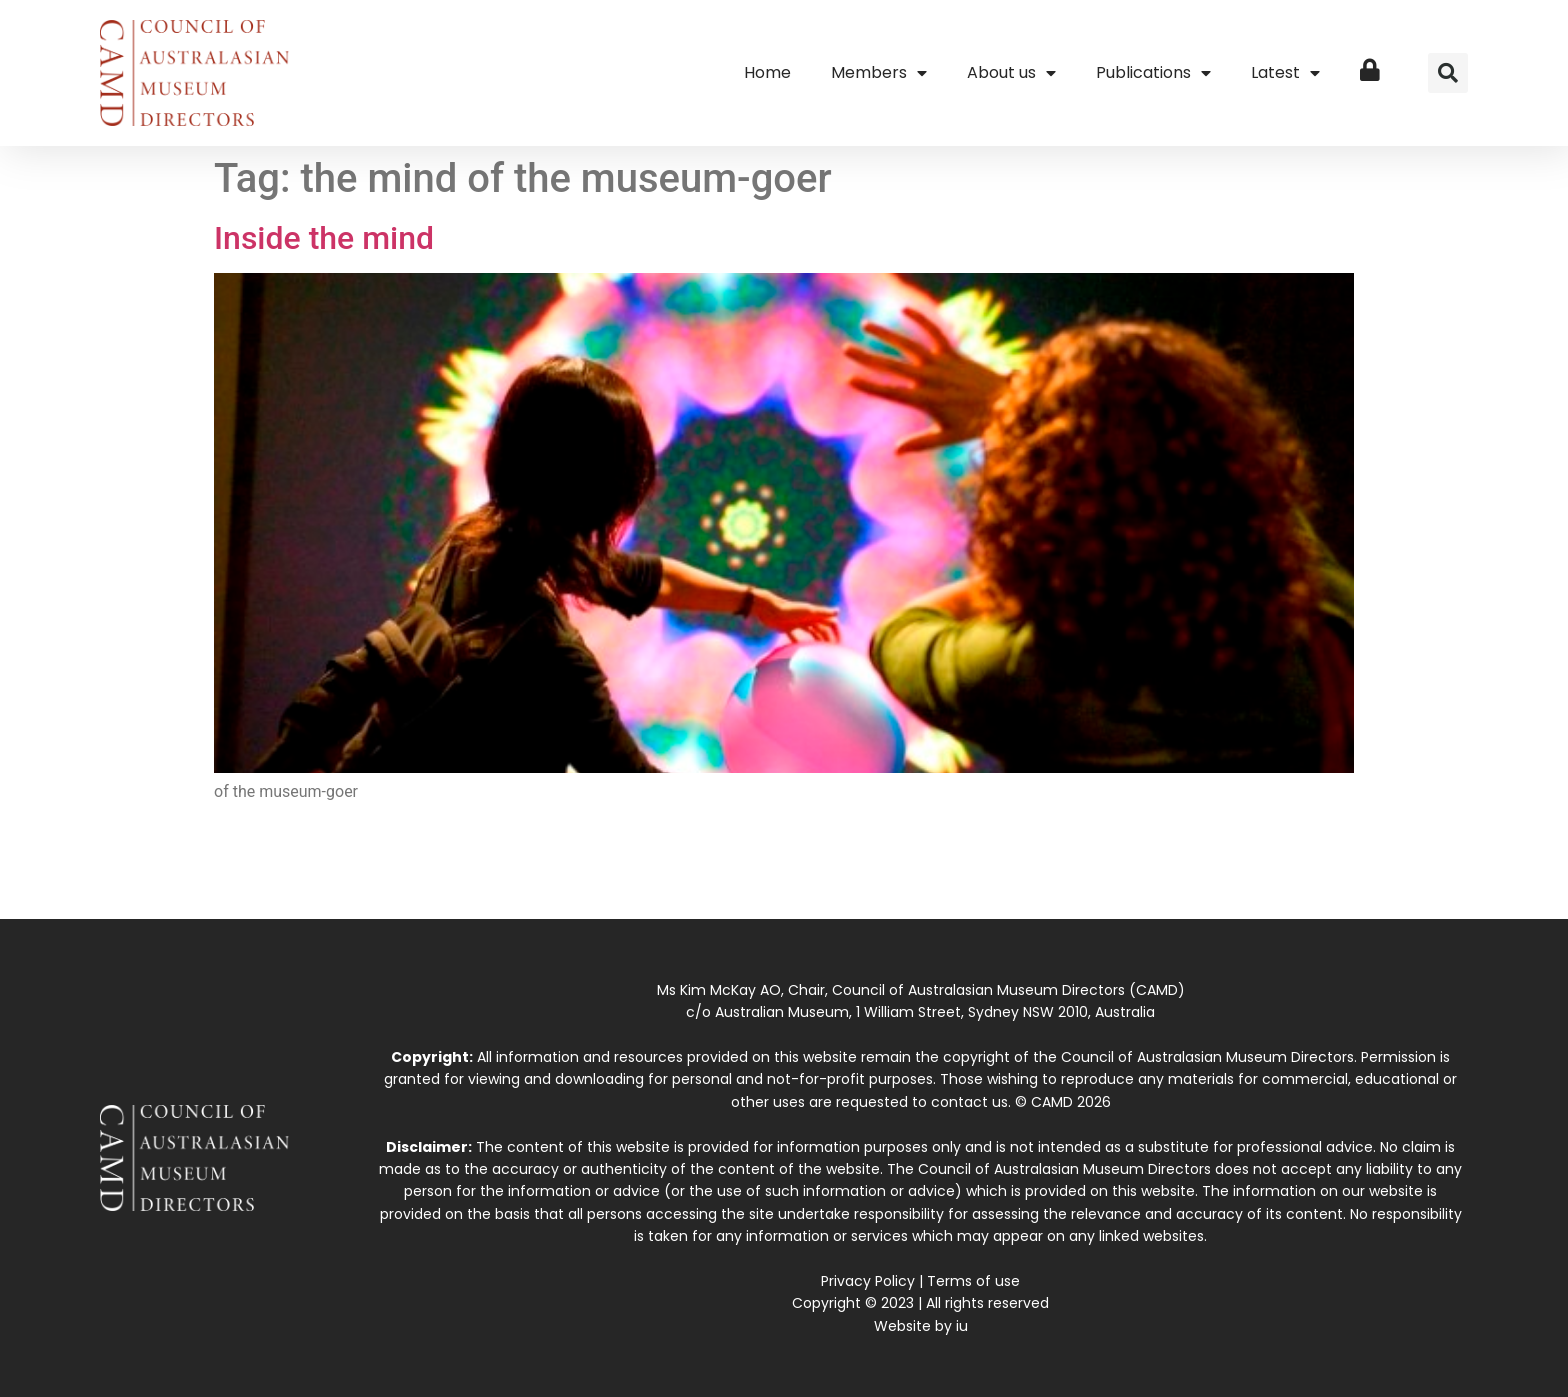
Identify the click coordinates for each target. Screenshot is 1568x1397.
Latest (1285, 73)
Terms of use (973, 1281)
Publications (1153, 73)
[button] (1448, 73)
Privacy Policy (868, 1281)
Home (767, 72)
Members (879, 73)
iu (962, 1326)
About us (1011, 73)
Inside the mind (324, 238)
